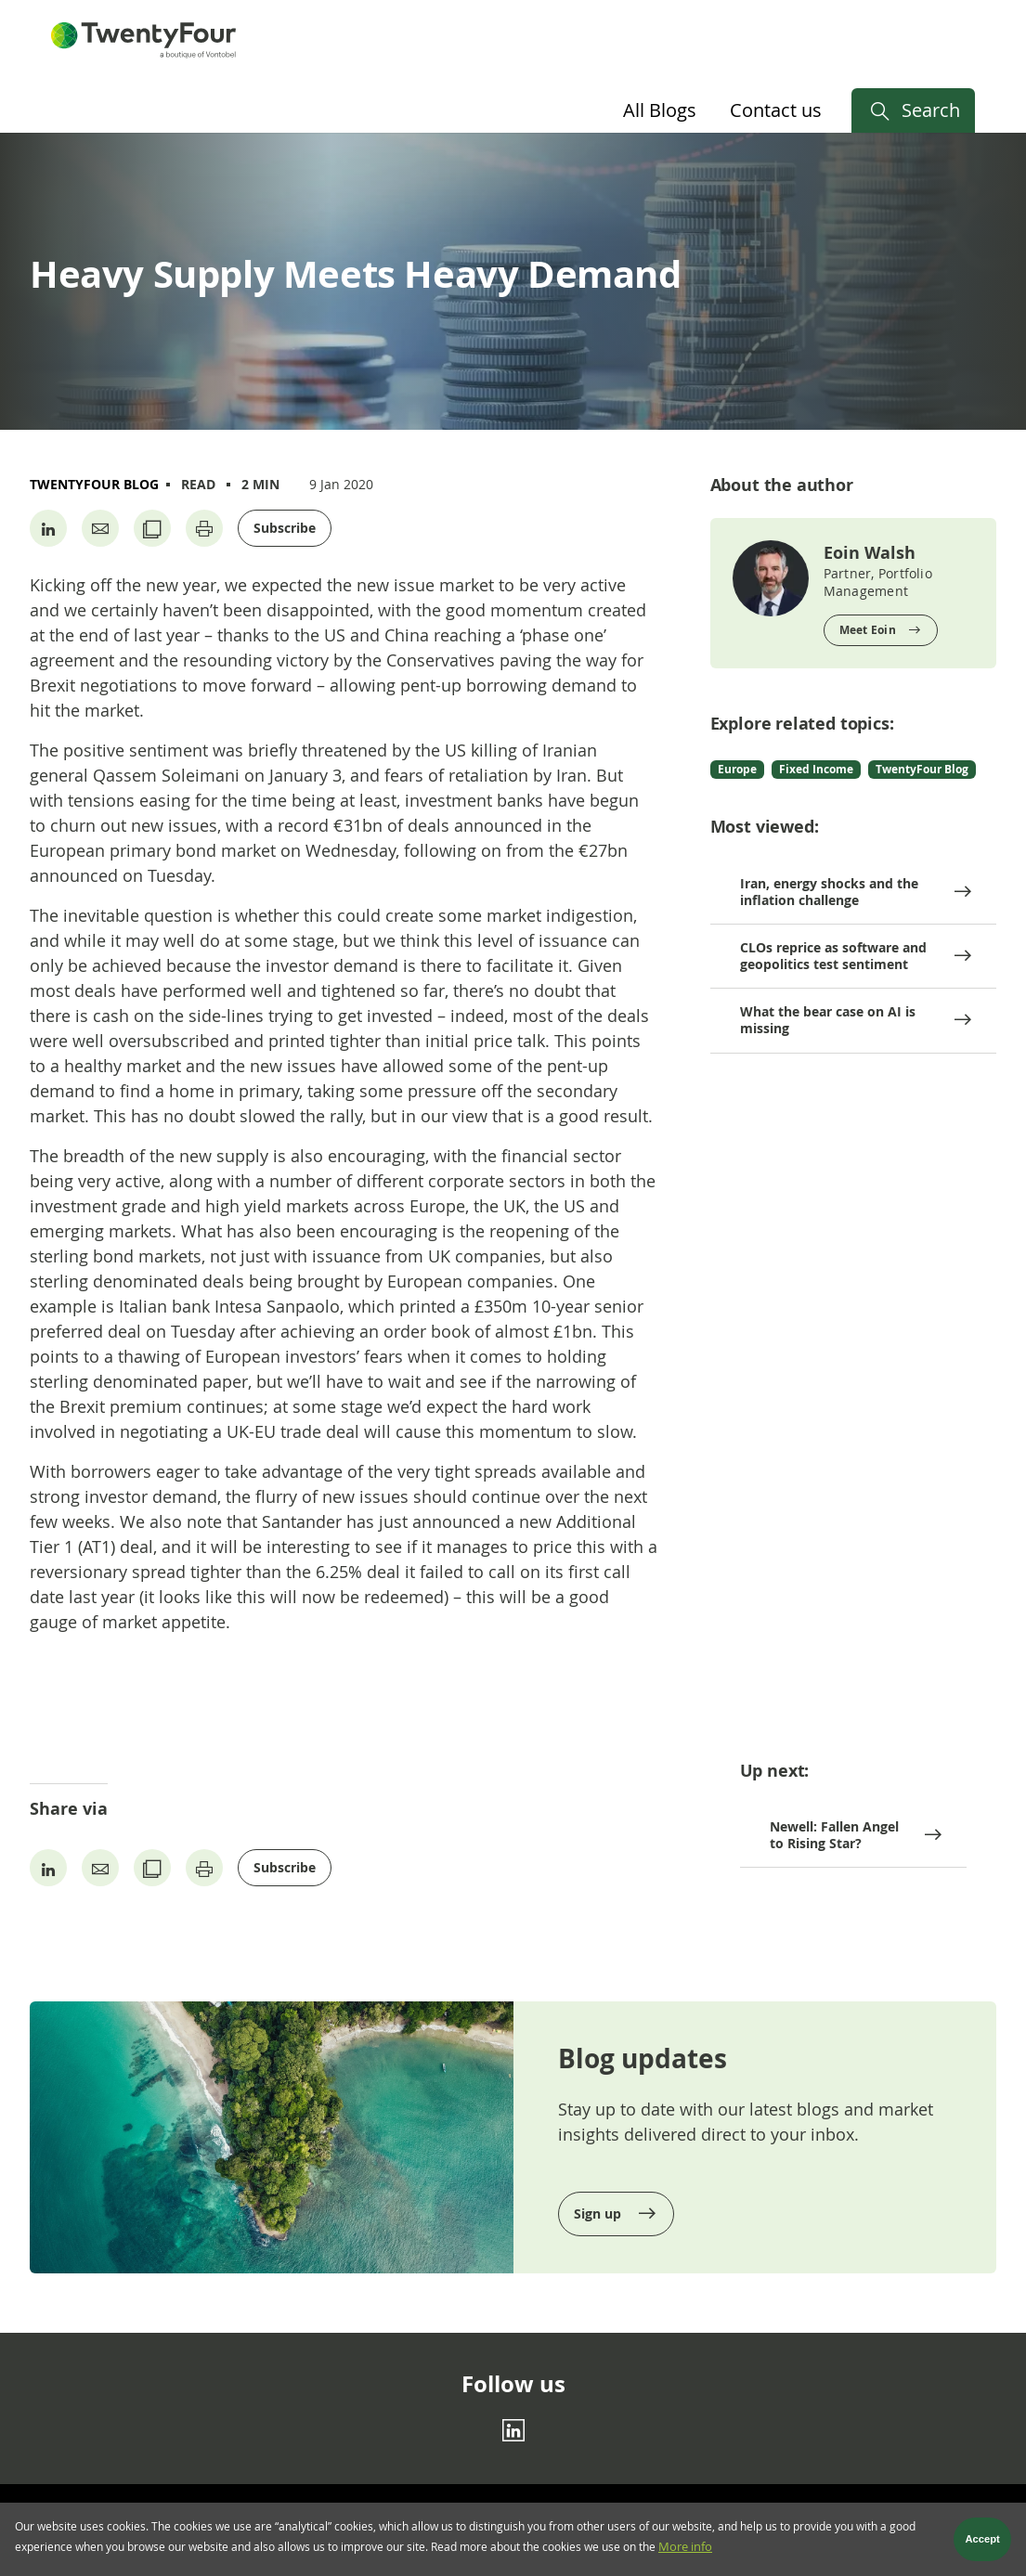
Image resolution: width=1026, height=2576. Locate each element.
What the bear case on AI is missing (828, 1020)
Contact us (776, 110)
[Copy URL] (152, 528)
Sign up (599, 2213)
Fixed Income (816, 769)
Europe (737, 769)
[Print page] (204, 528)
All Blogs (659, 110)
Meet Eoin (867, 630)
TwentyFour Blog (94, 484)
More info (685, 2551)
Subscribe (284, 528)
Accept (983, 2544)
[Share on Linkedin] (48, 528)
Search (931, 110)
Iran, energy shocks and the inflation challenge (829, 891)
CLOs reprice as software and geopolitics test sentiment (833, 955)
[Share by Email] (100, 528)
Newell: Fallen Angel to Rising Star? (834, 1835)
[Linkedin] (513, 2429)
